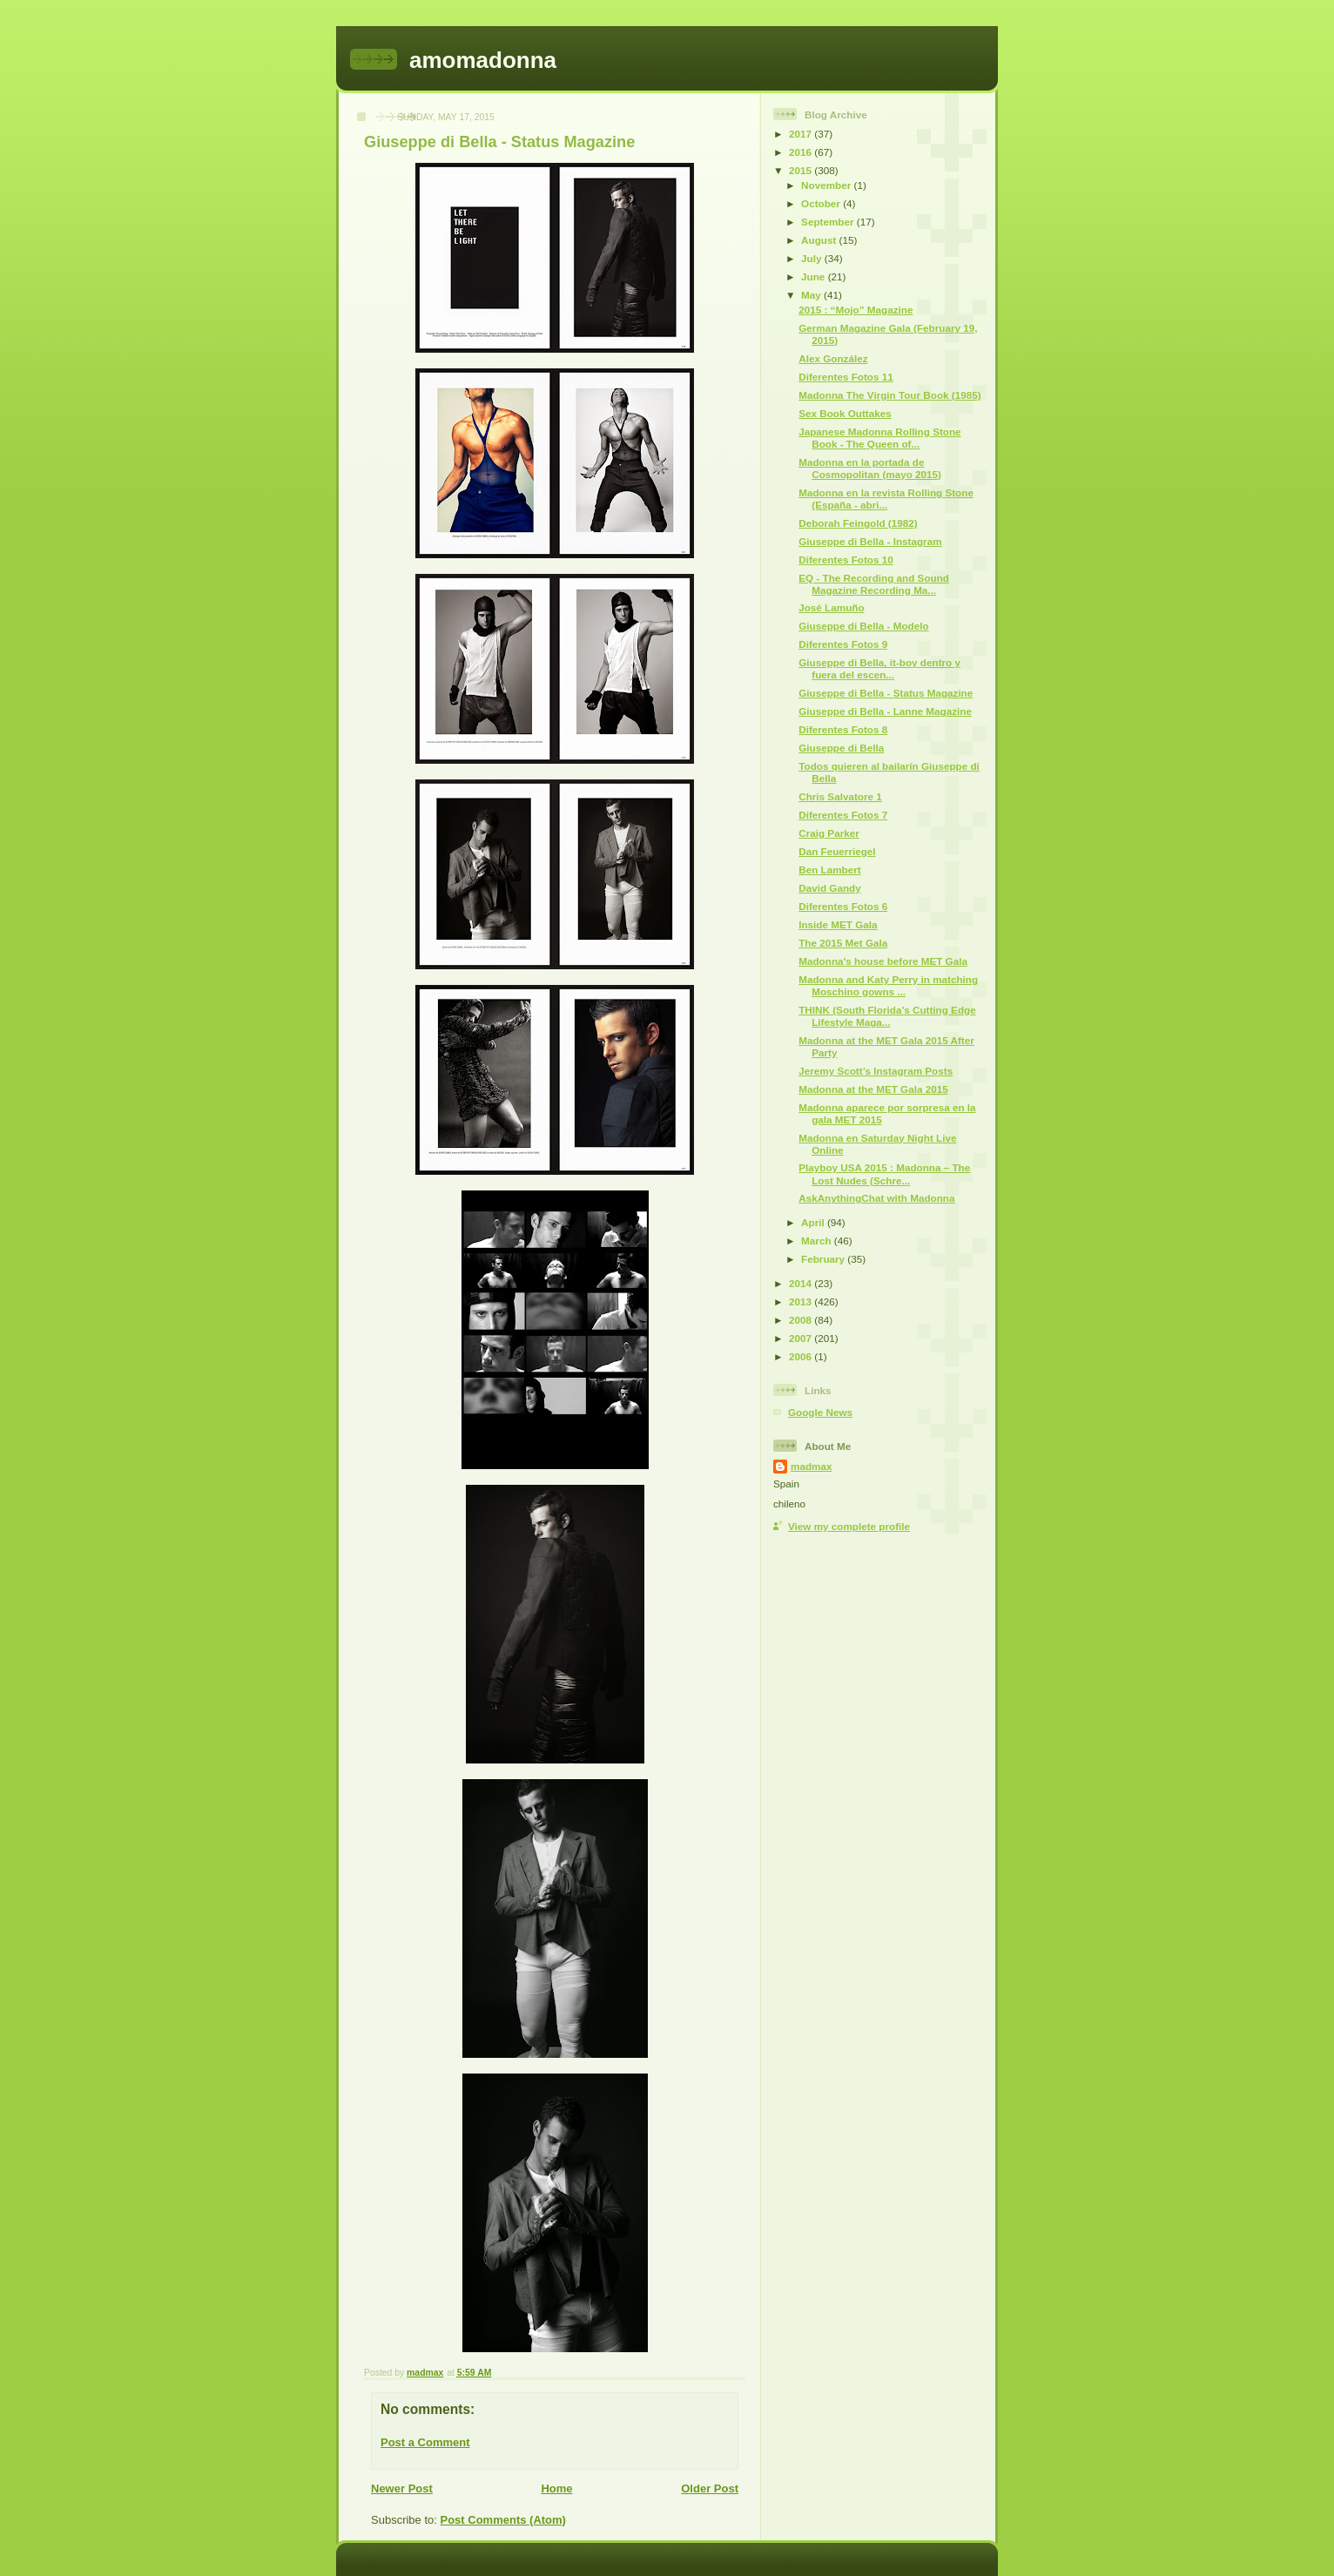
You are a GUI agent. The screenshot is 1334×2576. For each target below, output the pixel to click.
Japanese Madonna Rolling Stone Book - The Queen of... (879, 437)
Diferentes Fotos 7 (842, 814)
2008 (801, 1319)
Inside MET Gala (837, 924)
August (820, 240)
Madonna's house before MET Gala (882, 961)
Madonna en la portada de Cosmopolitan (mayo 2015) (869, 468)
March (817, 1240)
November (827, 185)
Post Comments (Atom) (503, 2519)
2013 (801, 1301)
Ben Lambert (829, 869)
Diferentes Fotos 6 (842, 906)
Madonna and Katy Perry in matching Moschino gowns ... (888, 985)
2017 (801, 133)
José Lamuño (831, 607)
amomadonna (482, 60)
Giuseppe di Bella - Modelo (863, 625)
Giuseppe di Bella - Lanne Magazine (885, 711)
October (822, 203)
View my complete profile (849, 1526)
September (829, 221)
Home (556, 2488)
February (824, 1258)
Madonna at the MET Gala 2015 (872, 1089)
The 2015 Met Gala (842, 942)
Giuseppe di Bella (841, 747)
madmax (811, 1466)
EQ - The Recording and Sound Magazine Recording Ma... (873, 584)
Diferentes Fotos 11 (845, 376)
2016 (801, 152)
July (813, 258)
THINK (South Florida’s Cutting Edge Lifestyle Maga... (886, 1016)
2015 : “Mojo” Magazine (855, 309)
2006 (801, 1356)
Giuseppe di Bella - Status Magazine (885, 692)
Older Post (709, 2488)
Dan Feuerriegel (836, 851)
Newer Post (402, 2488)
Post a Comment (425, 2442)
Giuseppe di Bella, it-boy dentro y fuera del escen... (879, 668)
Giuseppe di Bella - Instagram (869, 541)
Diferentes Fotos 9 (842, 644)
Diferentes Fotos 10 (845, 559)
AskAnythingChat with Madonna (876, 1198)
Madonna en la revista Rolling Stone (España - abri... (886, 498)
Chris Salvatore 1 (840, 796)
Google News (820, 1412)
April (814, 1222)
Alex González (832, 358)
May (812, 294)
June (814, 276)
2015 (801, 170)
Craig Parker (828, 833)
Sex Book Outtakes (845, 413)
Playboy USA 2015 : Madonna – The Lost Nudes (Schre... (884, 1173)
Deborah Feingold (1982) (857, 523)
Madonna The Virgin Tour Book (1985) (889, 395)
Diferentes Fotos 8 (842, 729)
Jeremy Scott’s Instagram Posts (875, 1070)
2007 (801, 1338)
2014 (801, 1283)
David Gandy (829, 888)
